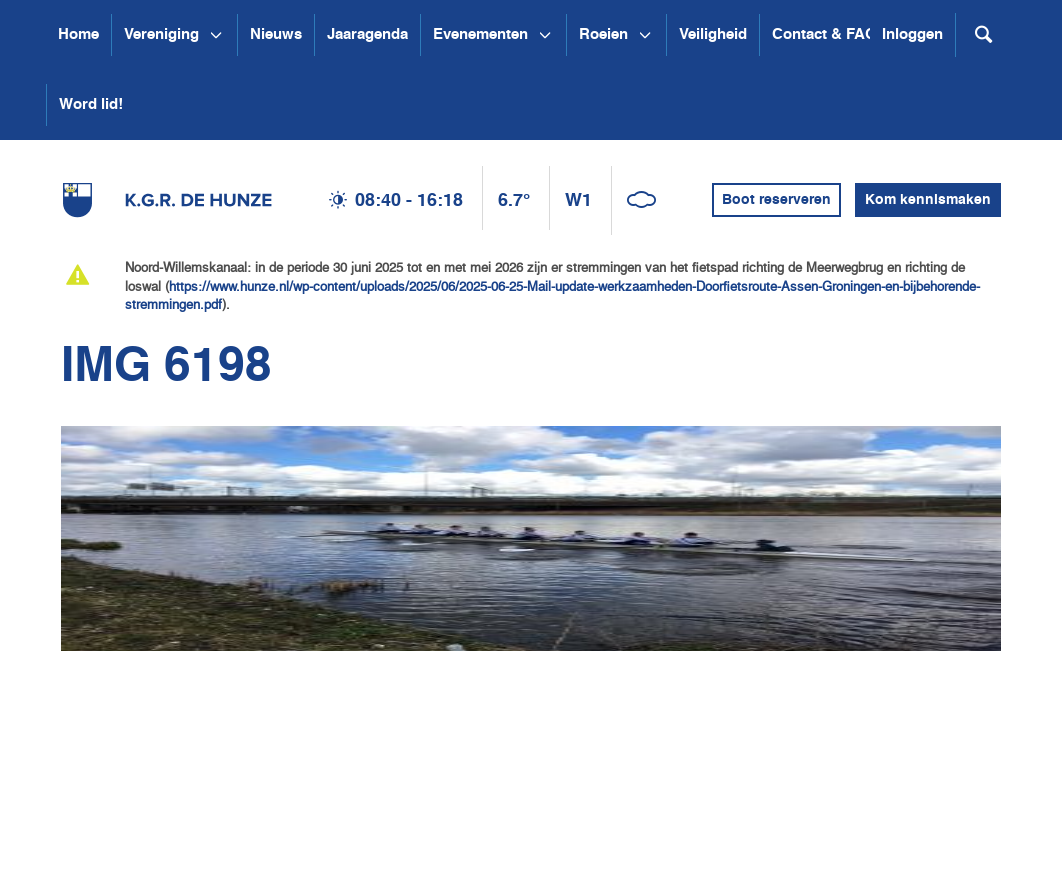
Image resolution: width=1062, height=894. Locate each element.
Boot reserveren (776, 200)
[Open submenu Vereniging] (216, 35)
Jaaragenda (367, 34)
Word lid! (91, 104)
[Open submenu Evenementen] (545, 35)
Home (78, 34)
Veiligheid (713, 34)
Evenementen (480, 34)
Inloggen (912, 34)
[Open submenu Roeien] (645, 35)
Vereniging (161, 34)
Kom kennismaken (928, 200)
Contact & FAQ (824, 34)
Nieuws (276, 34)
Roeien (603, 34)
